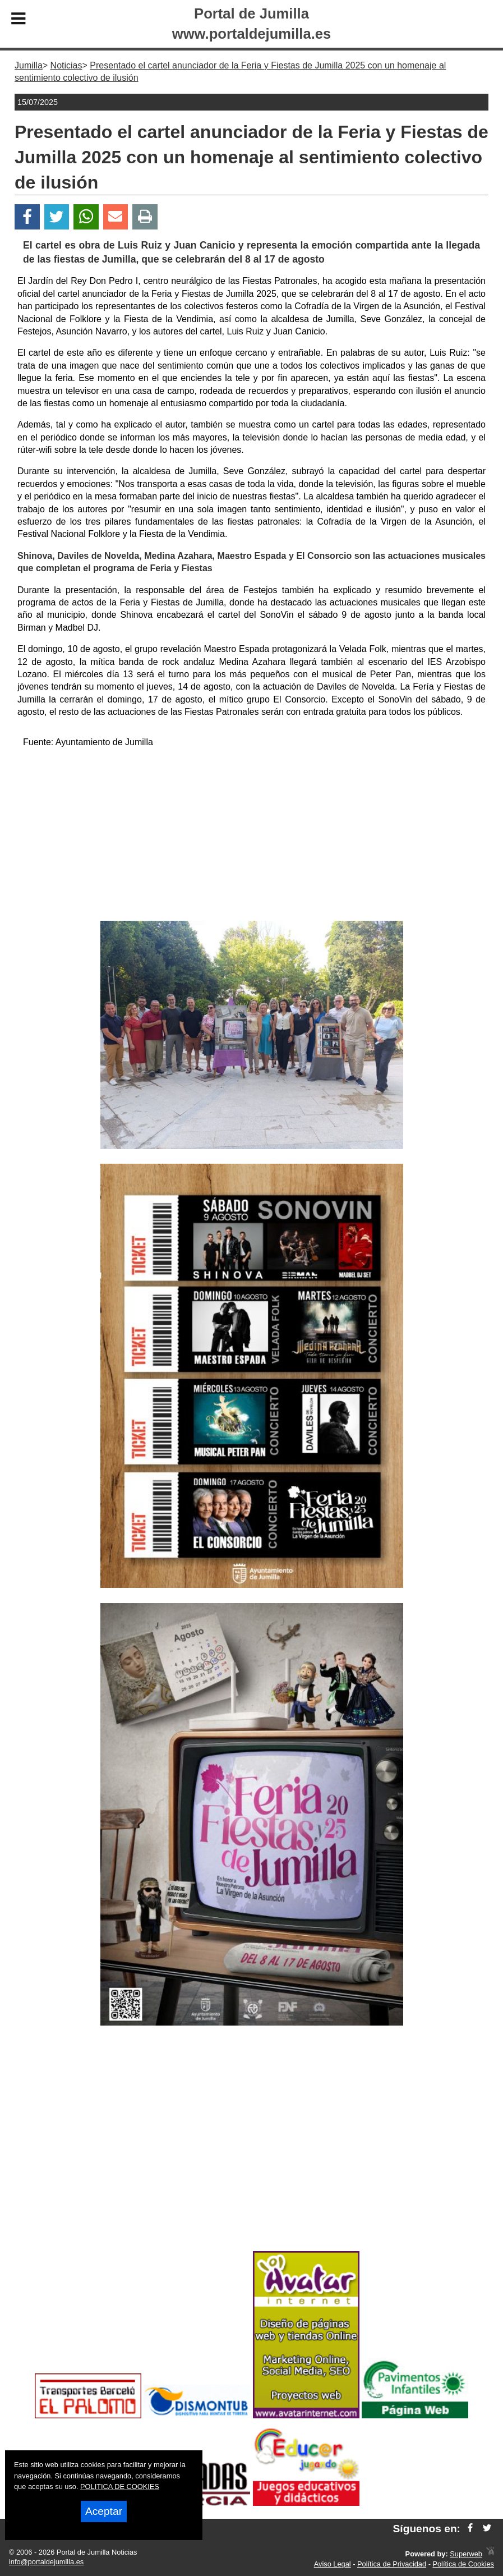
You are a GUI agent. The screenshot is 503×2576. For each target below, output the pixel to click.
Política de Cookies (463, 2564)
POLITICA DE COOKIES (119, 2486)
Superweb (466, 2554)
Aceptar (103, 2511)
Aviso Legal (332, 2564)
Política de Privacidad (391, 2564)
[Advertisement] (251, 836)
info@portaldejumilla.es (46, 2561)
